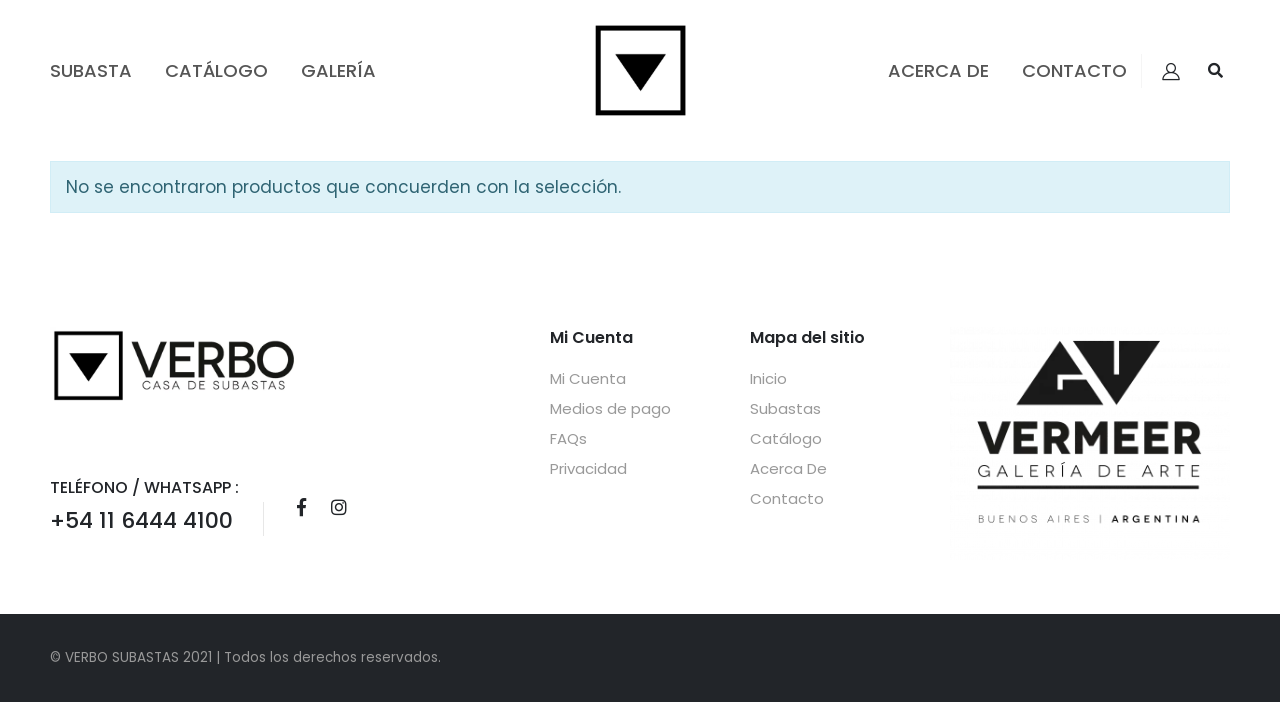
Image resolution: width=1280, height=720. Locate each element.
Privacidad (588, 468)
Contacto (1074, 70)
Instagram (339, 507)
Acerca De (938, 70)
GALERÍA (338, 70)
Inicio (768, 378)
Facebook (301, 507)
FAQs (568, 438)
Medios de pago (610, 408)
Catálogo (216, 70)
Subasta (91, 70)
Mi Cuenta (588, 378)
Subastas (785, 408)
